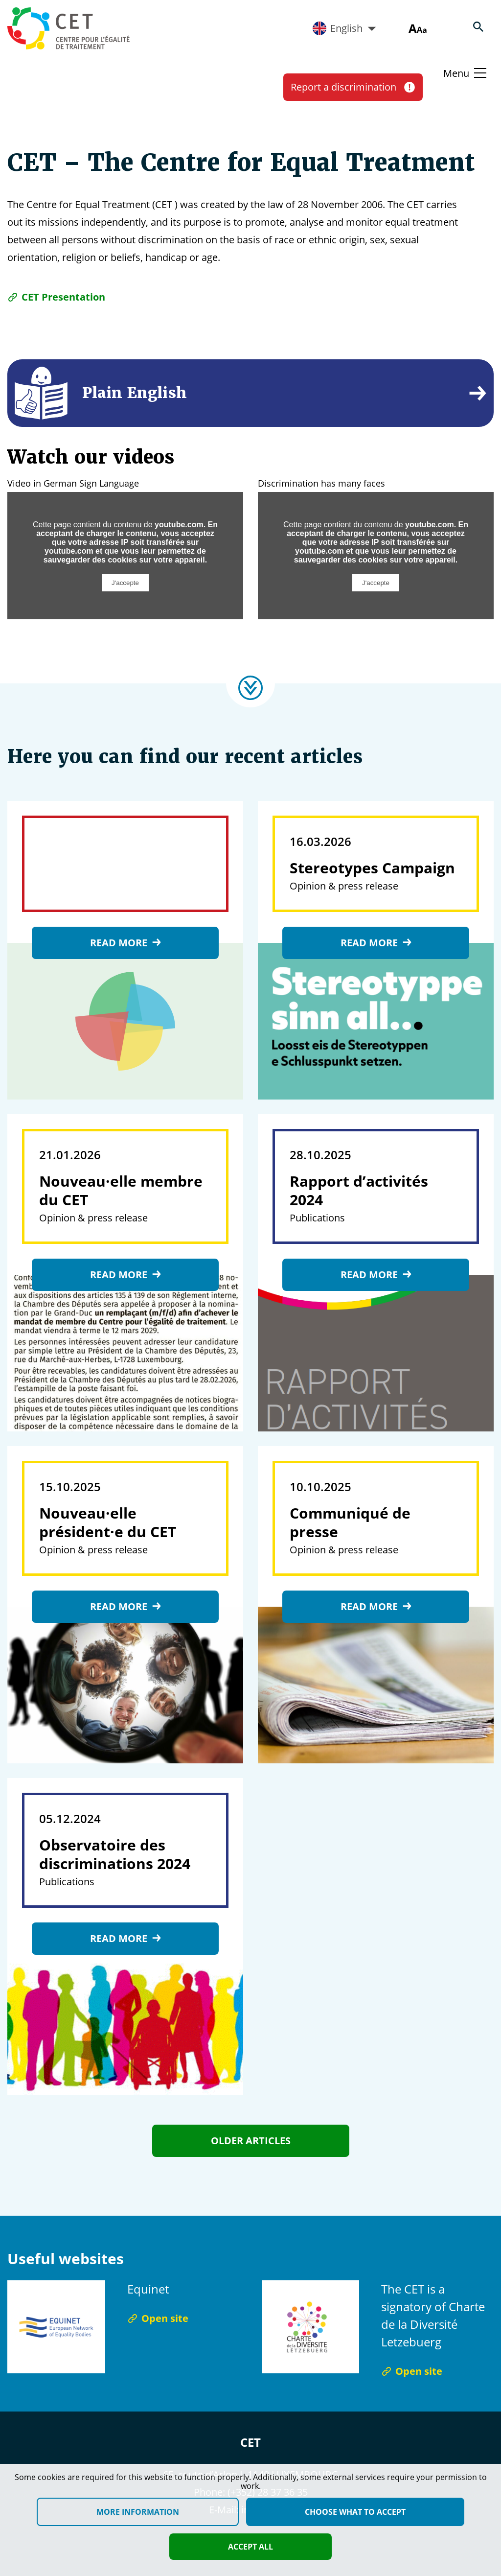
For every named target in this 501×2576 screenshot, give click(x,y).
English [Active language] (344, 28)
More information (137, 2511)
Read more (125, 942)
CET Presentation (56, 297)
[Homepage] (68, 28)
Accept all (250, 2546)
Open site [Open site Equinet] (157, 2318)
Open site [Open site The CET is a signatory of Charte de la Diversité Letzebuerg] (411, 2371)
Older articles (251, 2140)
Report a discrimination (353, 87)
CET (250, 2442)
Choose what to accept (355, 2511)
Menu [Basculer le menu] (456, 73)
